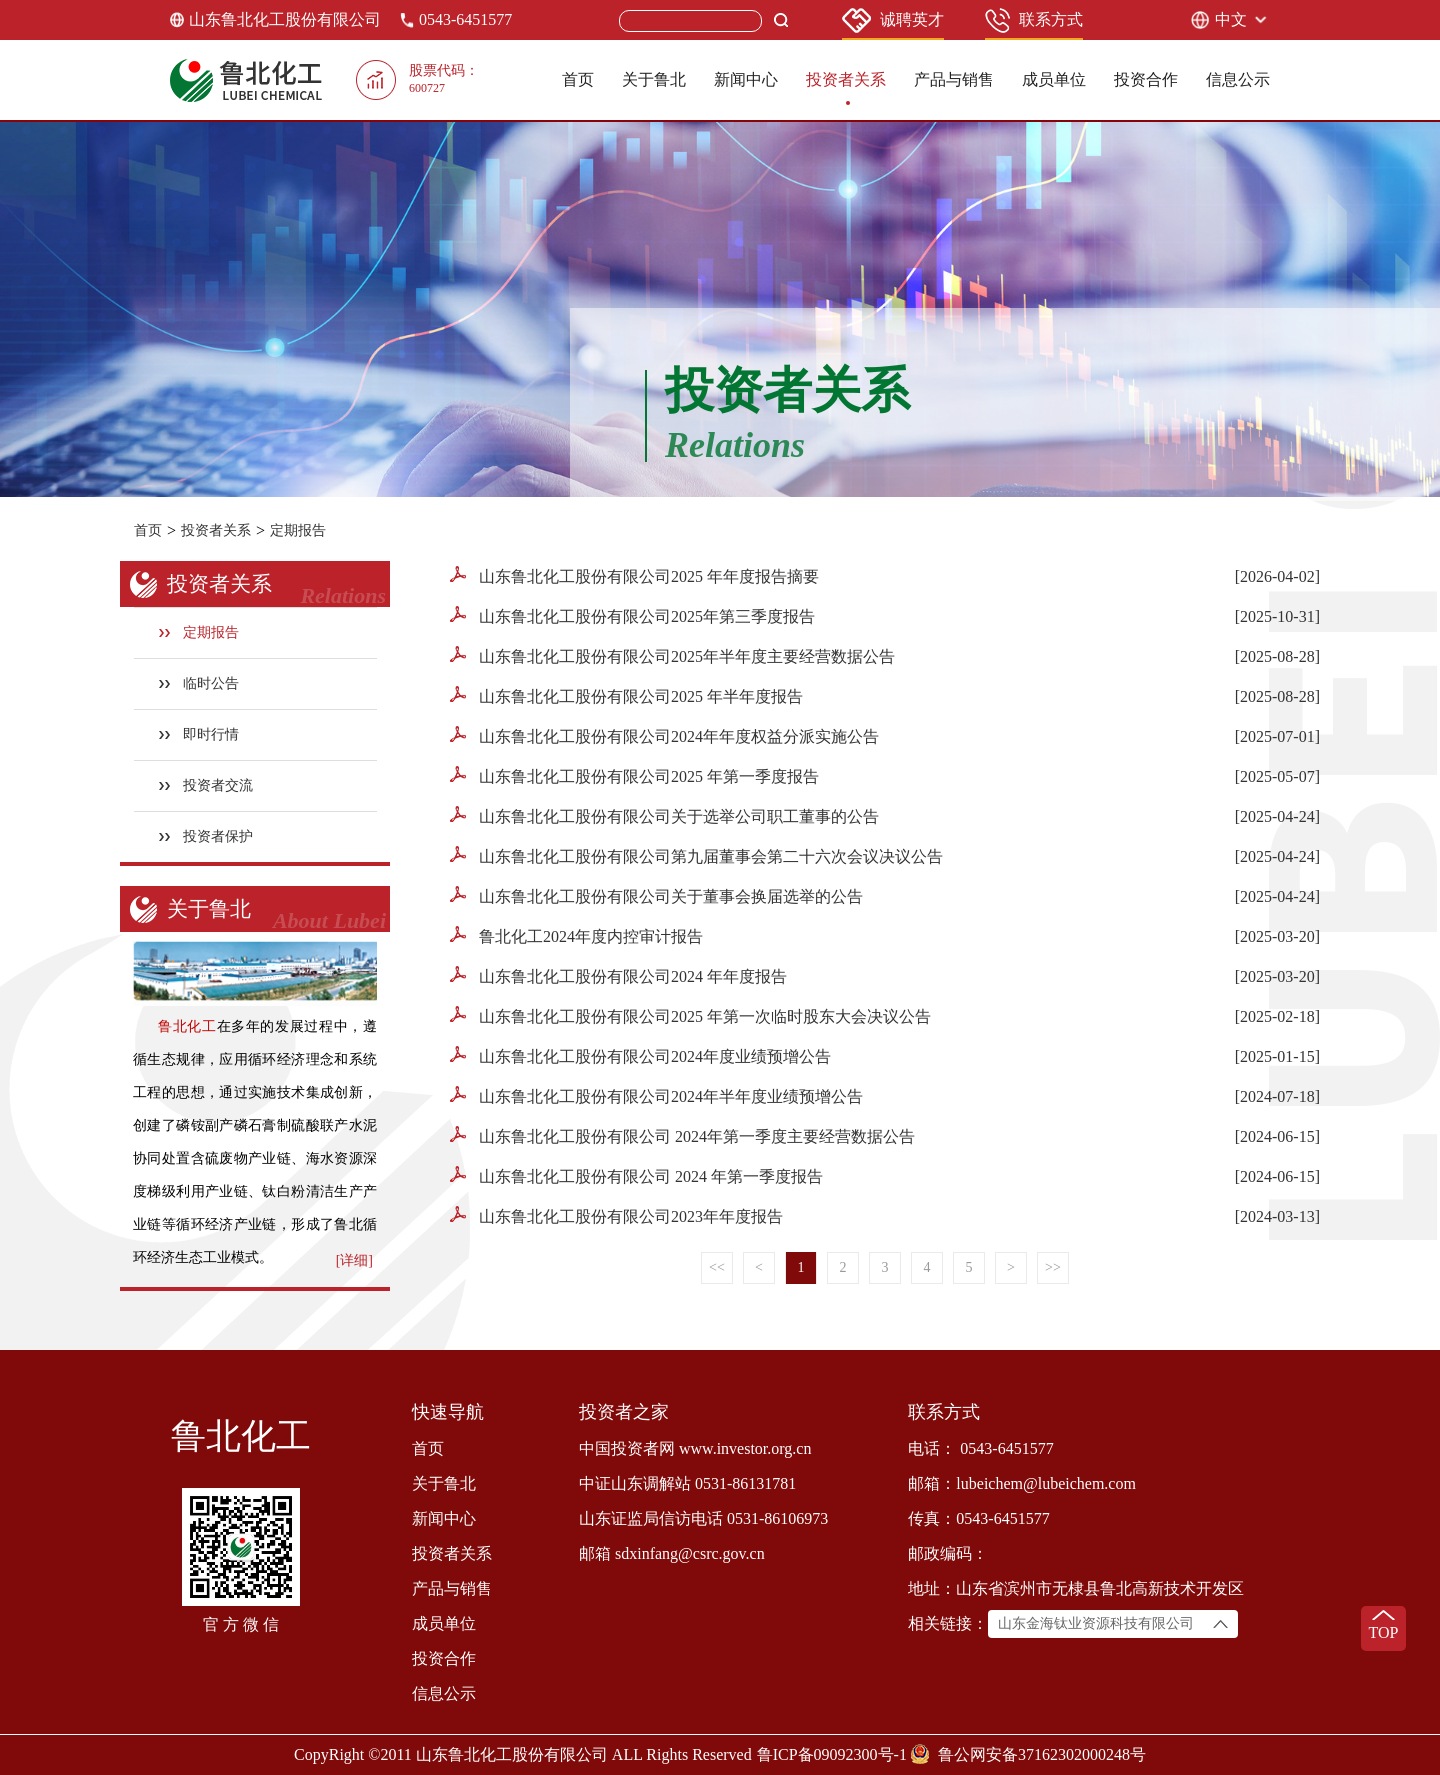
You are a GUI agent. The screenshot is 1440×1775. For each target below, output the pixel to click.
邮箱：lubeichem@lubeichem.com (1022, 1483)
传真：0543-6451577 (978, 1518)
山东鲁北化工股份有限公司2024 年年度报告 (618, 975)
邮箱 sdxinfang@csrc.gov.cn (672, 1553)
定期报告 (298, 530)
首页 (578, 79)
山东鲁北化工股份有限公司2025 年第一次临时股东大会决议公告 (690, 1015)
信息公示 (1238, 79)
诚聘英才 (893, 20)
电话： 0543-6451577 (980, 1448)
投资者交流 (206, 785)
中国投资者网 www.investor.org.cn (695, 1448)
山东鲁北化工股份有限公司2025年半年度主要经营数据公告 (672, 655)
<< (717, 1267)
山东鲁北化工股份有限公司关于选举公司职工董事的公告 (664, 815)
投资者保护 (206, 836)
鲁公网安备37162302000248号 (1042, 1754)
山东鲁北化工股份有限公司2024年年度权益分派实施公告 (664, 735)
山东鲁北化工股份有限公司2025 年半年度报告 (626, 695)
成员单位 (1054, 79)
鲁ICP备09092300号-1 (832, 1754)
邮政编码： (948, 1553)
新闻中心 (746, 79)
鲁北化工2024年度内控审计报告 (576, 935)
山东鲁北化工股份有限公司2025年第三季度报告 (632, 615)
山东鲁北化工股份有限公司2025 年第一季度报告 (634, 775)
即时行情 (199, 734)
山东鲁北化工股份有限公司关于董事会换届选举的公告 (656, 895)
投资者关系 (846, 79)
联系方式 (1034, 20)
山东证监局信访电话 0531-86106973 (703, 1518)
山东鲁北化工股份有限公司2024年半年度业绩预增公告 (656, 1095)
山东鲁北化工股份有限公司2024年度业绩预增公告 (640, 1055)
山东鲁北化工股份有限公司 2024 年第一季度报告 (636, 1175)
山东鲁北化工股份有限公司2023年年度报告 (616, 1215)
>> (1053, 1267)
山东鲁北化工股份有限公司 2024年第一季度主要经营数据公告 (682, 1135)
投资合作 (1146, 79)
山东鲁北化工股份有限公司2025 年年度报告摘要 (634, 575)
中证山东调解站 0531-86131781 (687, 1483)
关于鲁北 (654, 79)
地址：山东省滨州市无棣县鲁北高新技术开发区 (1076, 1588)
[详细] (354, 1260)
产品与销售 (954, 79)
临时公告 (199, 683)
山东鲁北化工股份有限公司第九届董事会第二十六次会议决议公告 (696, 855)
